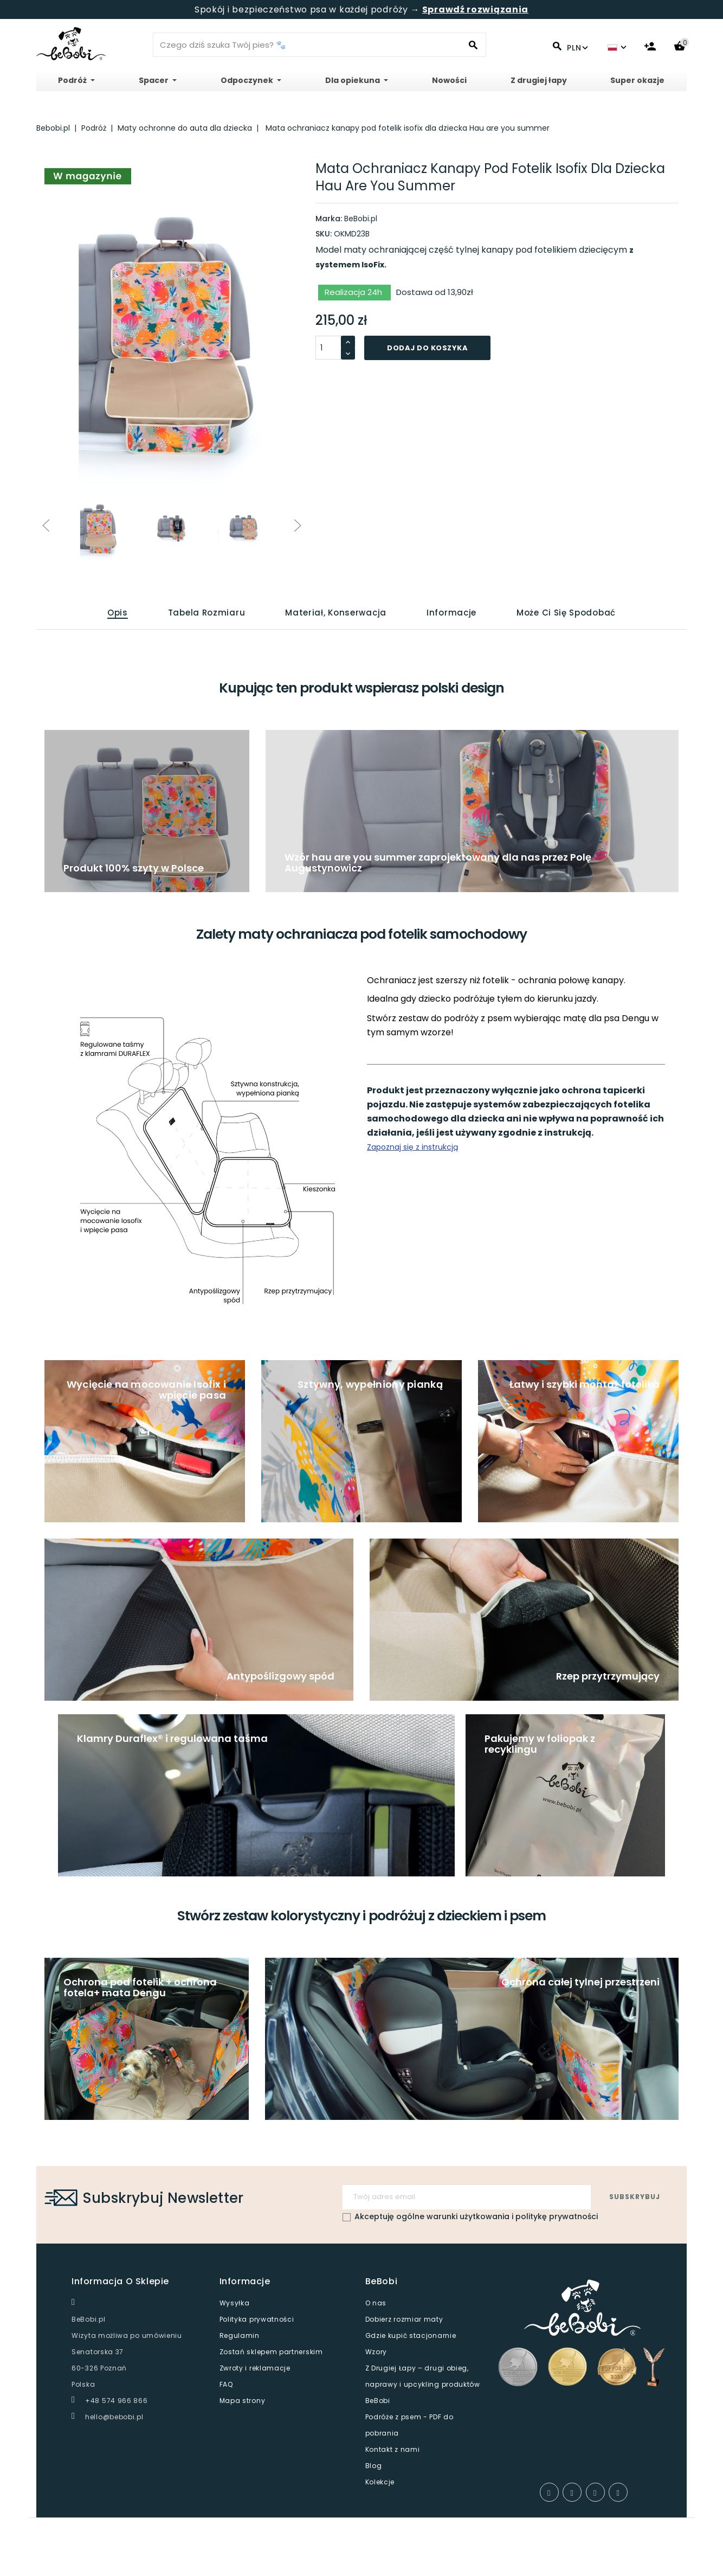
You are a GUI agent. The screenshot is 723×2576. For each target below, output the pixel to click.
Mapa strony (243, 2400)
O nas (376, 2303)
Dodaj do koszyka (427, 348)
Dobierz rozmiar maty (404, 2319)
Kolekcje (380, 2482)
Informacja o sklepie (120, 2281)
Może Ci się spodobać (566, 612)
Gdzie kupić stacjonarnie (410, 2335)
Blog (373, 2465)
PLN (577, 47)
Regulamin (240, 2335)
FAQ (226, 2384)
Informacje (451, 612)
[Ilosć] (328, 348)
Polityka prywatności (257, 2319)
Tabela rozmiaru (207, 612)
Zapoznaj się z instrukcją (412, 1147)
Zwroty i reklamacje (255, 2368)
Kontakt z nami (392, 2449)
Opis (117, 612)
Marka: (328, 218)
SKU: (323, 233)
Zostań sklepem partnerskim (271, 2351)
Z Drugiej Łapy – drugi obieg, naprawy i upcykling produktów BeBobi (422, 2384)
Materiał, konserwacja (335, 612)
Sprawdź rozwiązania (475, 9)
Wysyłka (235, 2303)
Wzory (376, 2351)
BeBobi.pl (360, 218)
